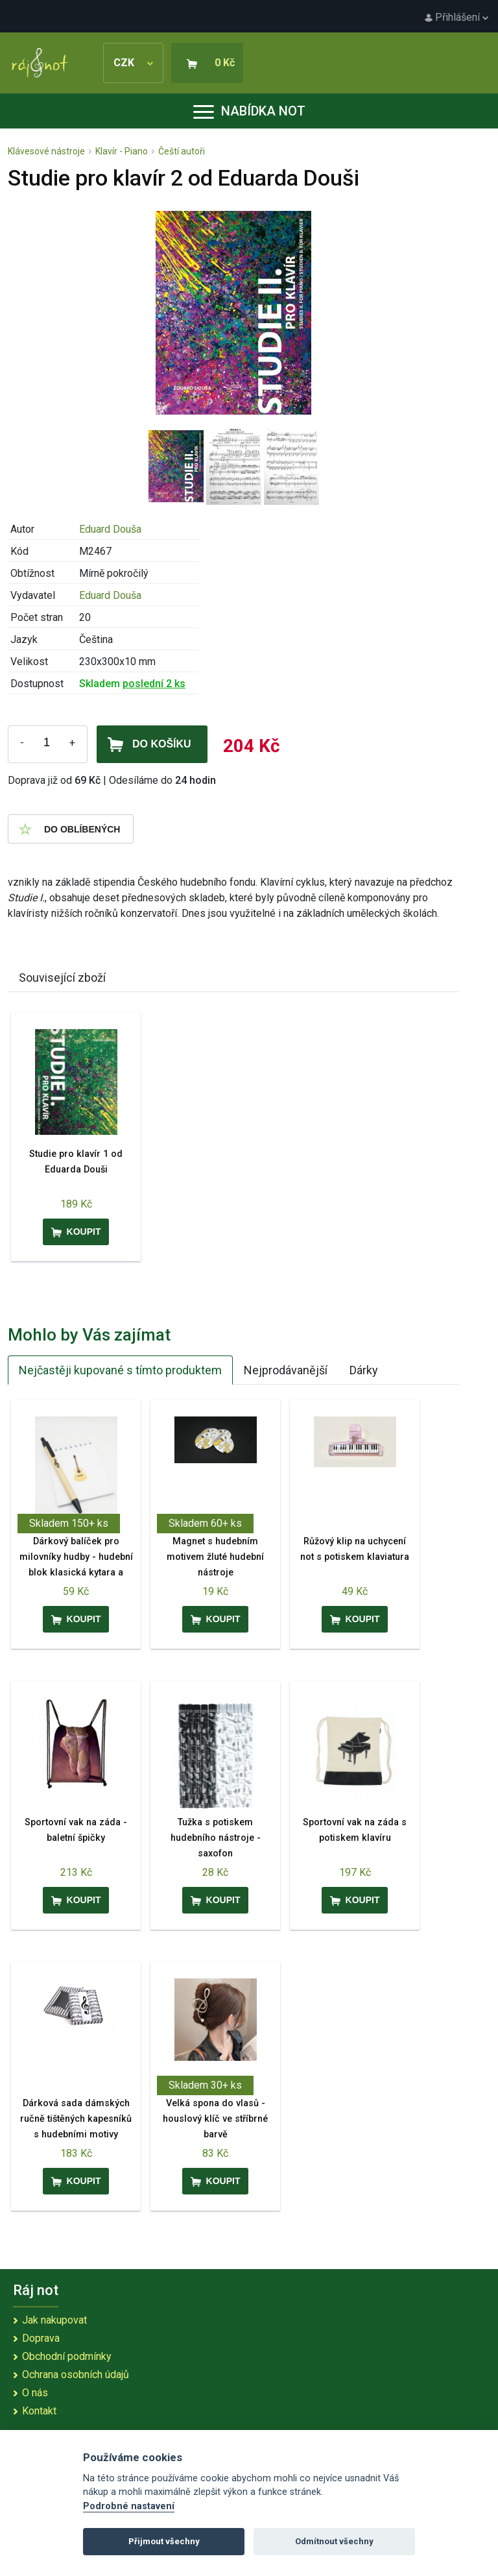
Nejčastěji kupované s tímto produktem (120, 1370)
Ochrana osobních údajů (75, 2374)
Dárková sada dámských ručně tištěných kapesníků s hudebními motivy (76, 2119)
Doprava (41, 2338)
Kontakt (39, 2411)
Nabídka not (249, 111)
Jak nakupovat (54, 2320)
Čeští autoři (181, 151)
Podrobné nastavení (128, 2506)
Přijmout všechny (164, 2541)
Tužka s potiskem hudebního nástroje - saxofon (216, 1838)
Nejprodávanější (285, 1370)
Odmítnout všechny (334, 2541)
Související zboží (62, 977)
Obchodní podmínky (67, 2356)
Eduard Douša (110, 529)
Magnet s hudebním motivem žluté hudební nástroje (215, 1557)
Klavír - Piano (121, 151)
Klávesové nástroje (46, 151)
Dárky (364, 1370)
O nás (35, 2393)
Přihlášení (456, 17)
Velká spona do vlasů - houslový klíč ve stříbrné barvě (215, 2119)
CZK (133, 62)
